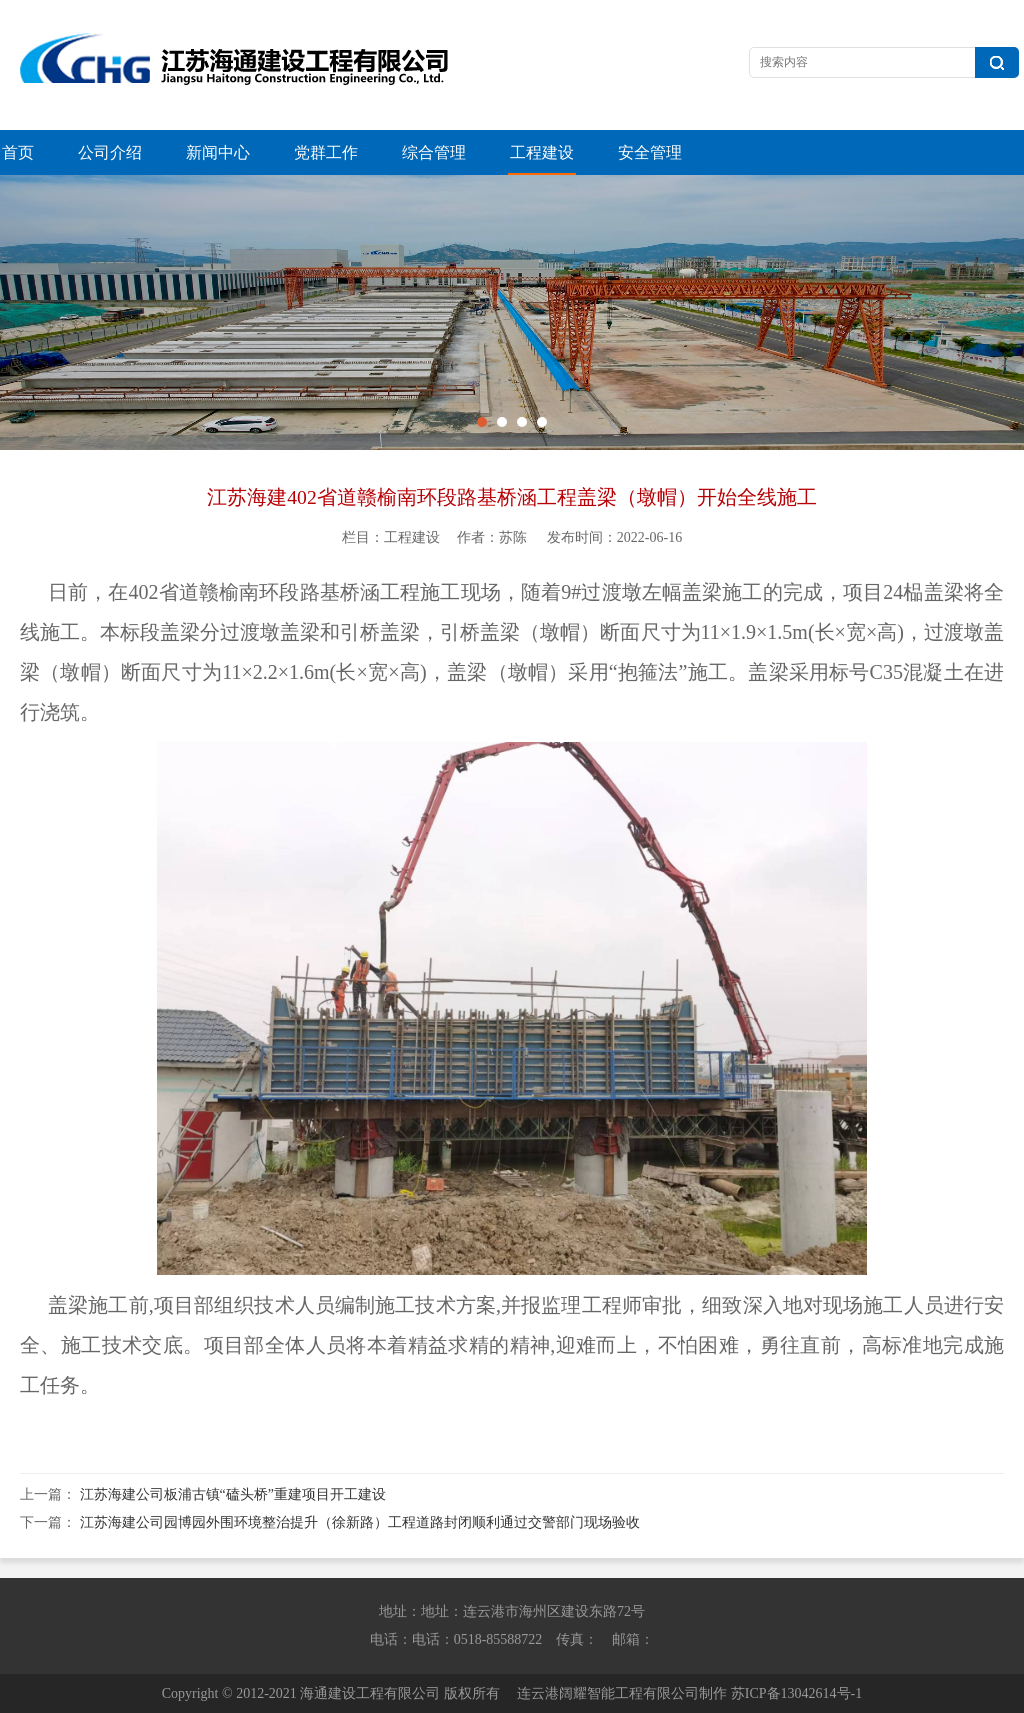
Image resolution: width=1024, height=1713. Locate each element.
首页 (18, 152)
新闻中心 (218, 152)
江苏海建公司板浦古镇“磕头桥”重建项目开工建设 (233, 1494)
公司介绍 (110, 152)
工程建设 (542, 152)
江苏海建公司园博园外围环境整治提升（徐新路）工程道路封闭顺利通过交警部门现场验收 (360, 1522)
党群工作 (326, 152)
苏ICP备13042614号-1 (796, 1693)
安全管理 (650, 152)
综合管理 (434, 152)
